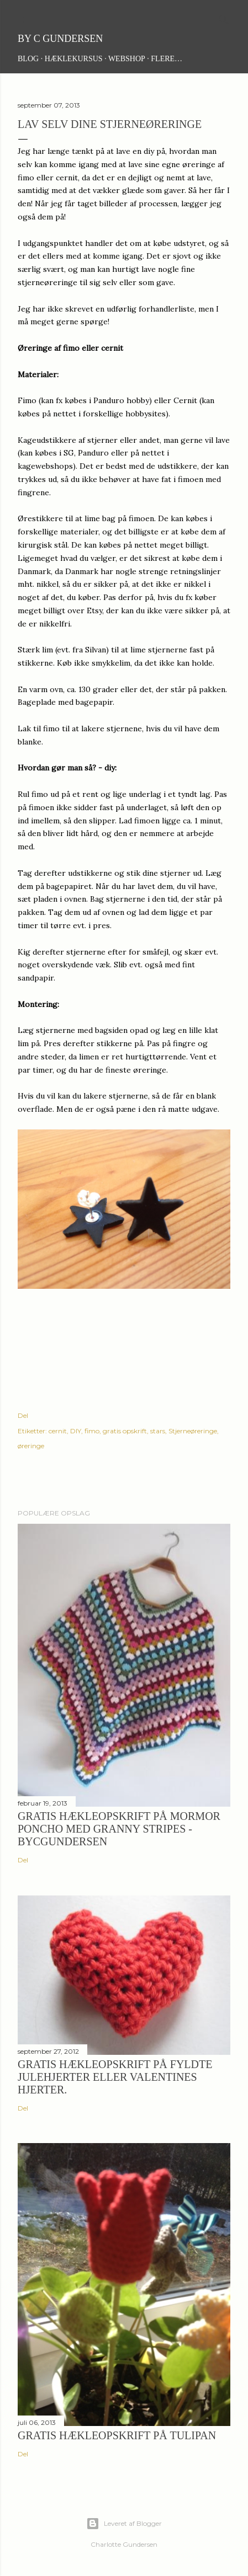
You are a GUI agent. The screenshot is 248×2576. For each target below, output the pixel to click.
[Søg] (223, 17)
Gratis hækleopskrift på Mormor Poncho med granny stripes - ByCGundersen (119, 1828)
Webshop (126, 59)
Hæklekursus (74, 59)
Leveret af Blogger (124, 2523)
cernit (58, 1431)
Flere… (166, 59)
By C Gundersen (60, 38)
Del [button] (23, 1415)
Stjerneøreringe (192, 1431)
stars (157, 1431)
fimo (92, 1431)
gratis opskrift (125, 1431)
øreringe (31, 1446)
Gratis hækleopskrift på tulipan (117, 2435)
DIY (75, 1431)
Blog (28, 59)
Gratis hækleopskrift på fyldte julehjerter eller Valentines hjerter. (115, 2077)
